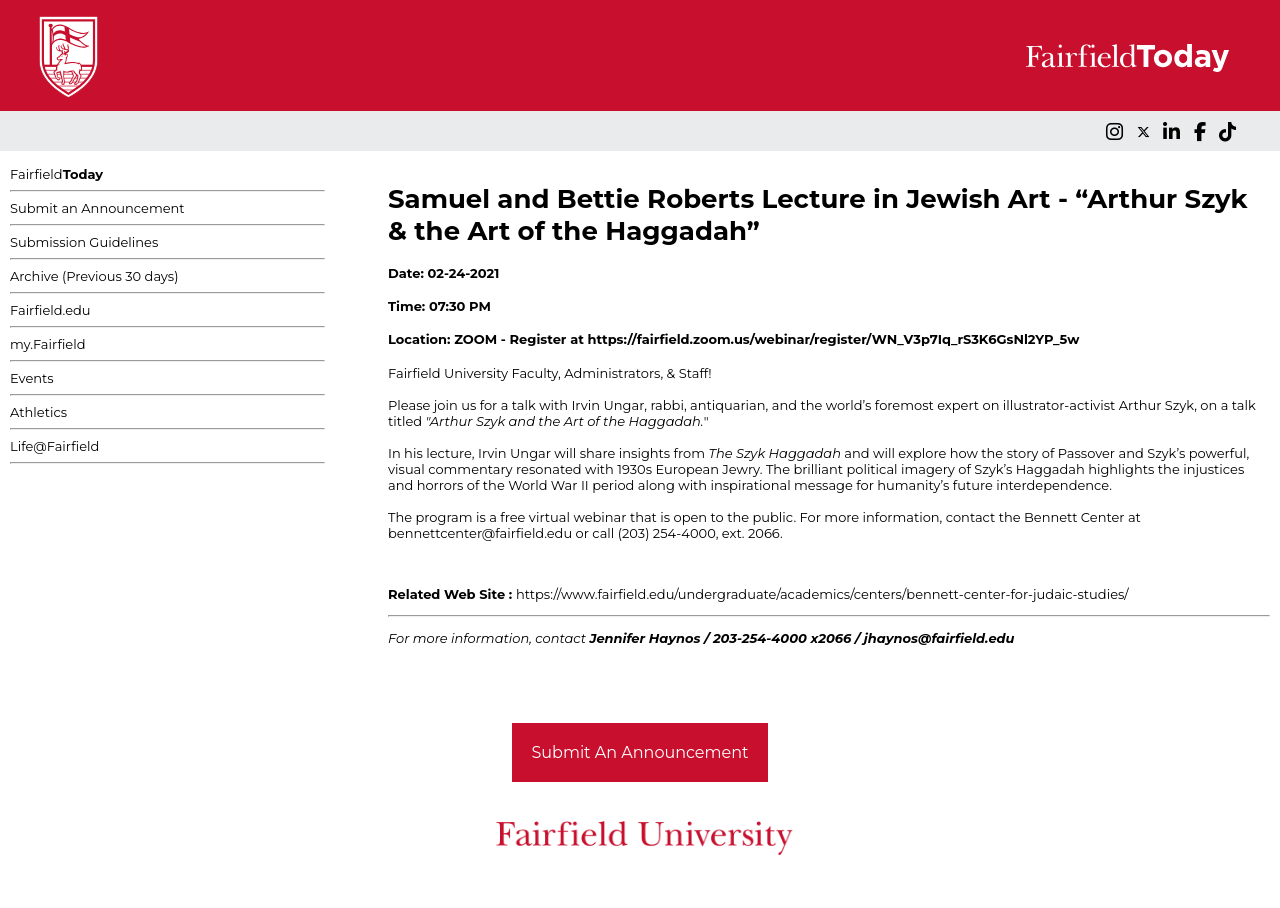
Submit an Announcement (97, 208)
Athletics (38, 412)
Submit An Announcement (640, 752)
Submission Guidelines (84, 242)
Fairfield (56, 174)
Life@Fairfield (54, 446)
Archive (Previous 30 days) (94, 276)
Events (32, 378)
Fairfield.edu (50, 310)
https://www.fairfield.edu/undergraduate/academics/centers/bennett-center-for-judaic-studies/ (822, 594)
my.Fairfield (48, 344)
